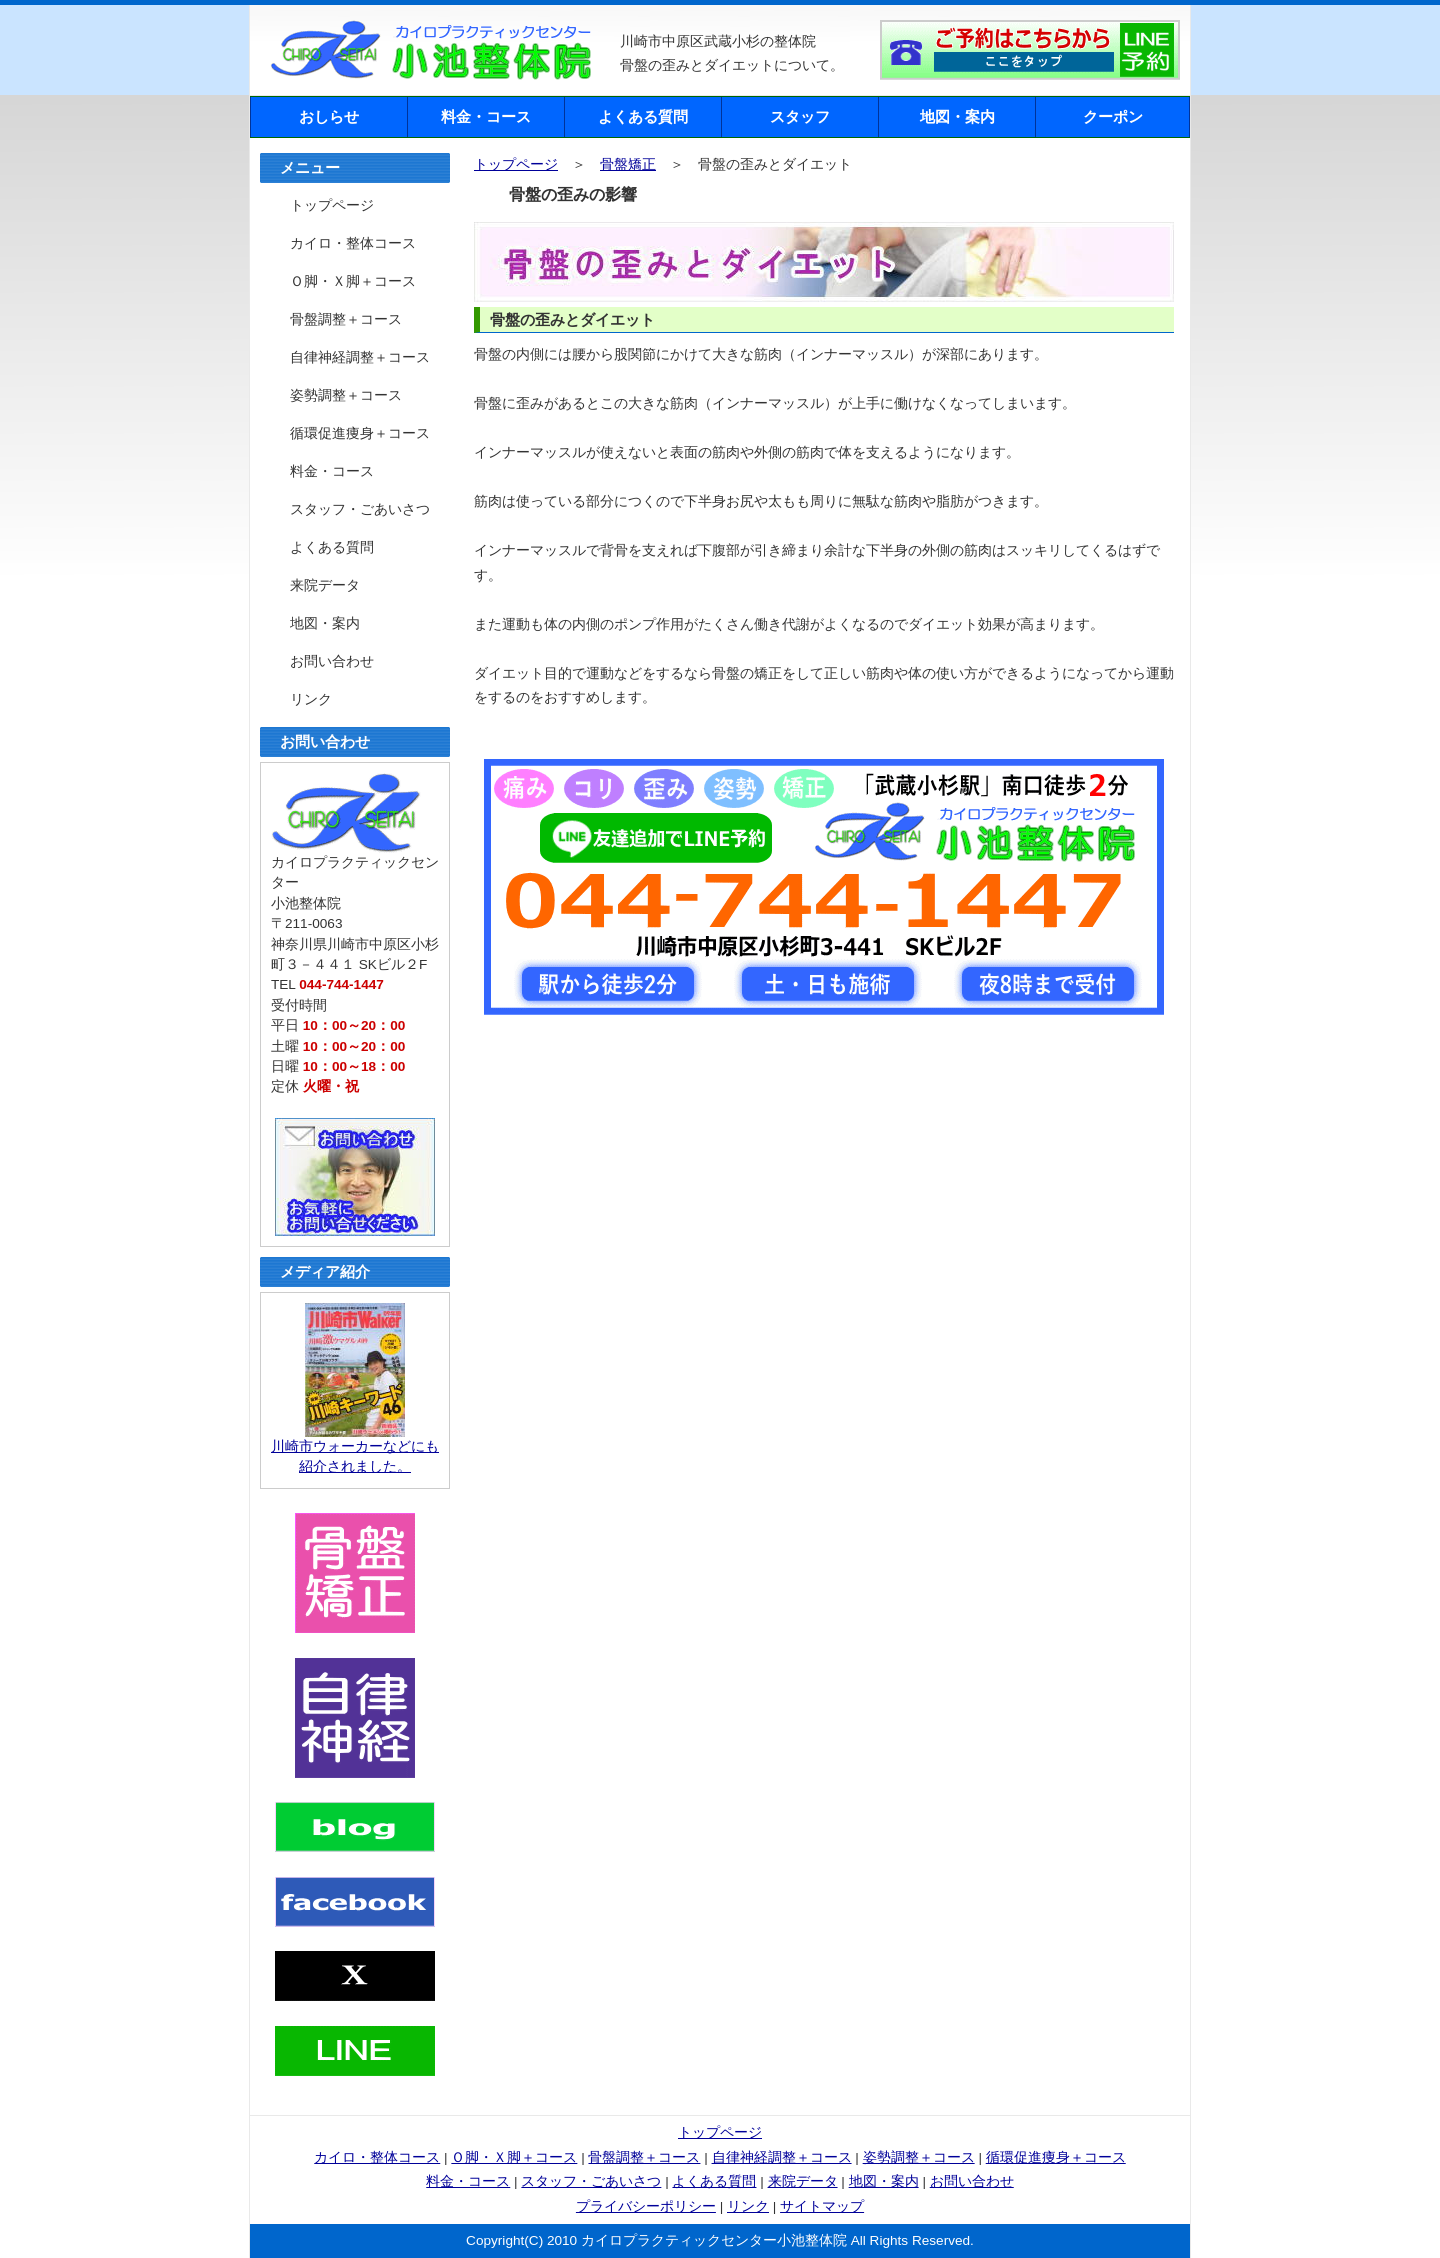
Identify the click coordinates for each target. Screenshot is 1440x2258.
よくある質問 (643, 116)
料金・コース (486, 116)
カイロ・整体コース (353, 243)
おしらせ (329, 116)
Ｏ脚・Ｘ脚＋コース (353, 281)
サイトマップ (822, 2206)
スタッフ (800, 116)
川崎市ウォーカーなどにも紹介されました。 (355, 1449)
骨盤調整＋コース (346, 319)
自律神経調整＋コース (360, 357)
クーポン (1113, 116)
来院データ (325, 585)
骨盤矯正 (628, 164)
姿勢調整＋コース (346, 395)
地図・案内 (957, 116)
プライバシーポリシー (646, 2206)
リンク (311, 699)
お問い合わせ (332, 661)
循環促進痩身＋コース (360, 433)
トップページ (516, 164)
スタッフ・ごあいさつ (360, 509)
